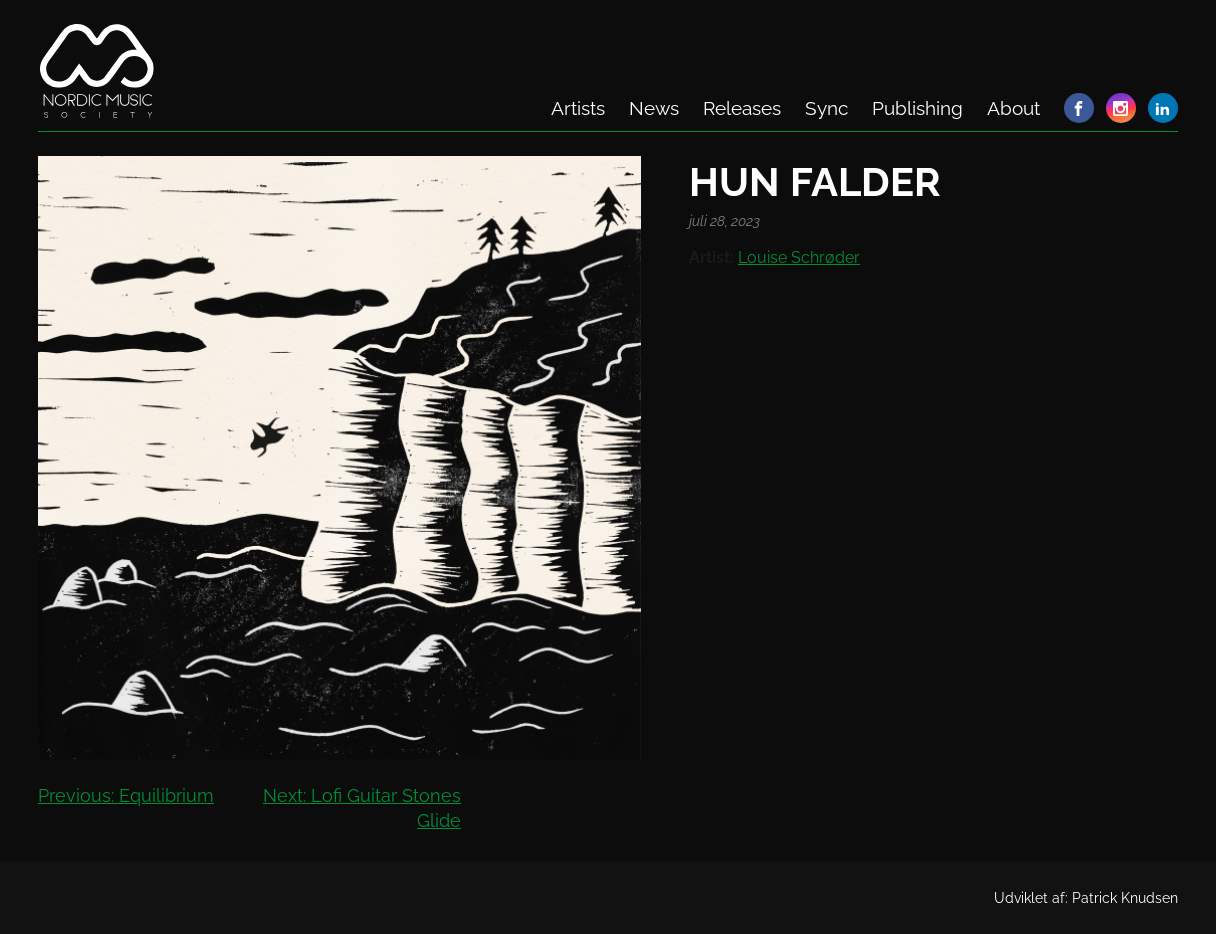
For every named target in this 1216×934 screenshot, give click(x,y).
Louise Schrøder (799, 257)
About (1013, 108)
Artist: (711, 257)
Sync (826, 108)
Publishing (917, 108)
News (654, 108)
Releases (742, 108)
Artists (578, 108)
